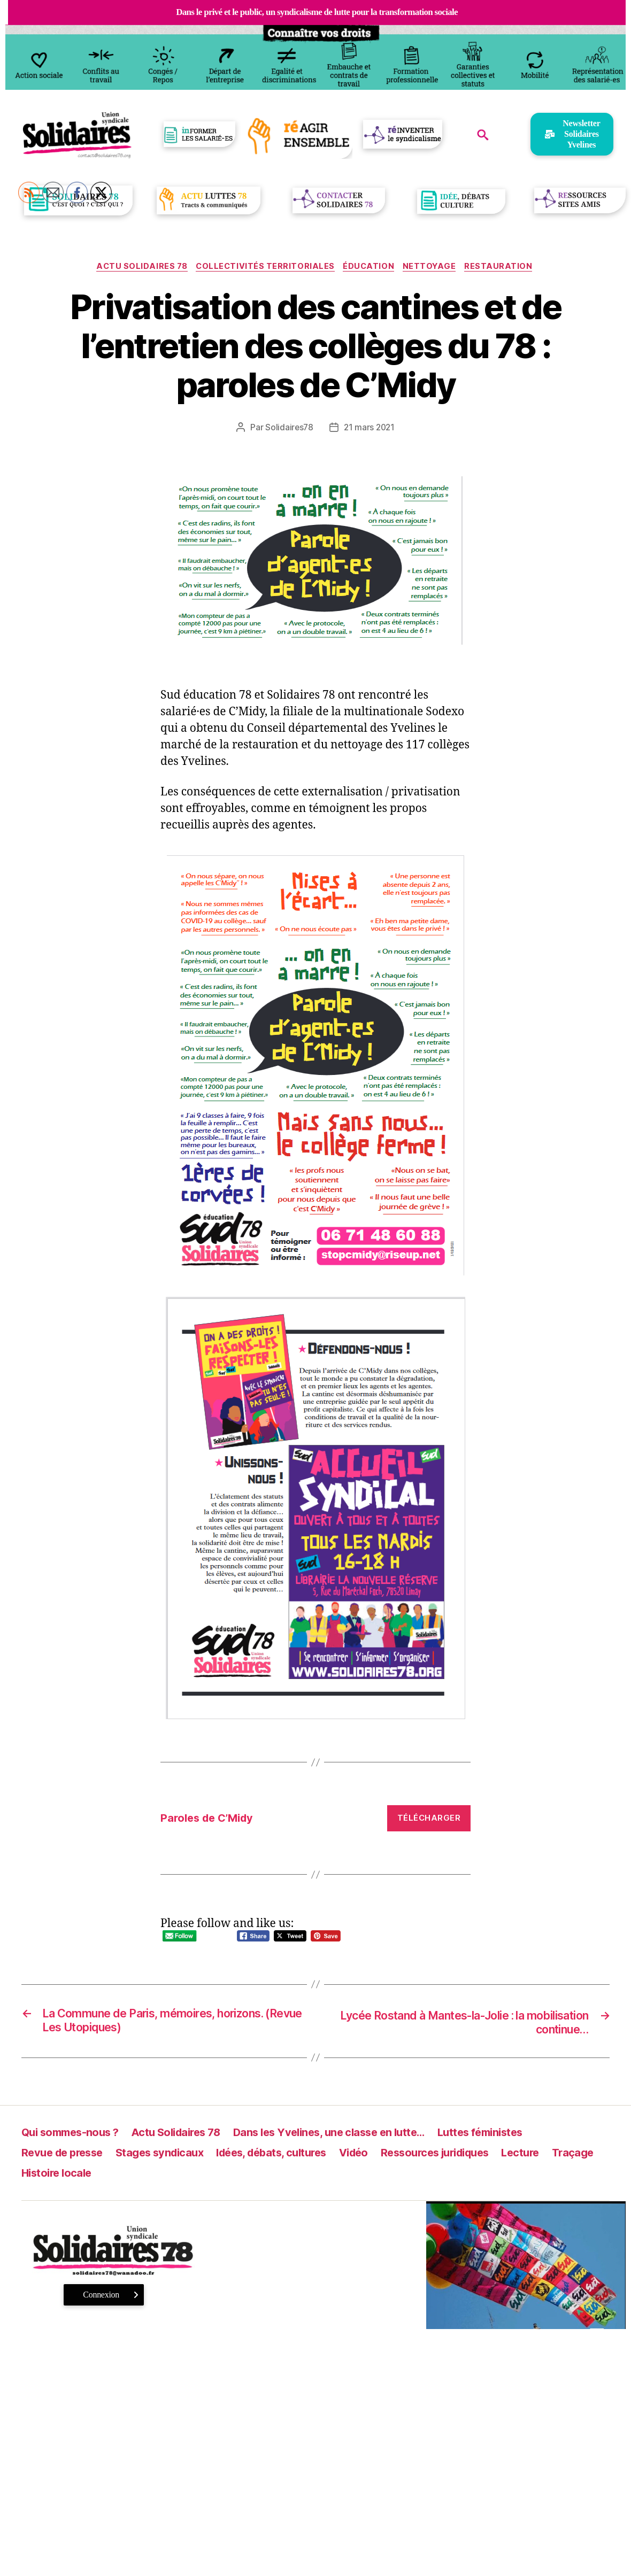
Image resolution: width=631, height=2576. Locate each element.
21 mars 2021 (369, 428)
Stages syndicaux (167, 2154)
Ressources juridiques (462, 2154)
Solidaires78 (288, 428)
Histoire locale (115, 2175)
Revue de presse (65, 2154)
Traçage (43, 2175)
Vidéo (374, 2154)
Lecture (554, 2154)
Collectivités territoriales (264, 267)
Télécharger (429, 1819)
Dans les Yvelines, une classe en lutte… (348, 2134)
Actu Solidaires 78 (137, 267)
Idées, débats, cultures (286, 2154)
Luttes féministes (506, 2134)
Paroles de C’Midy (210, 1819)
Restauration (505, 267)
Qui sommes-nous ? (73, 2134)
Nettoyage (433, 267)
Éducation (370, 267)
